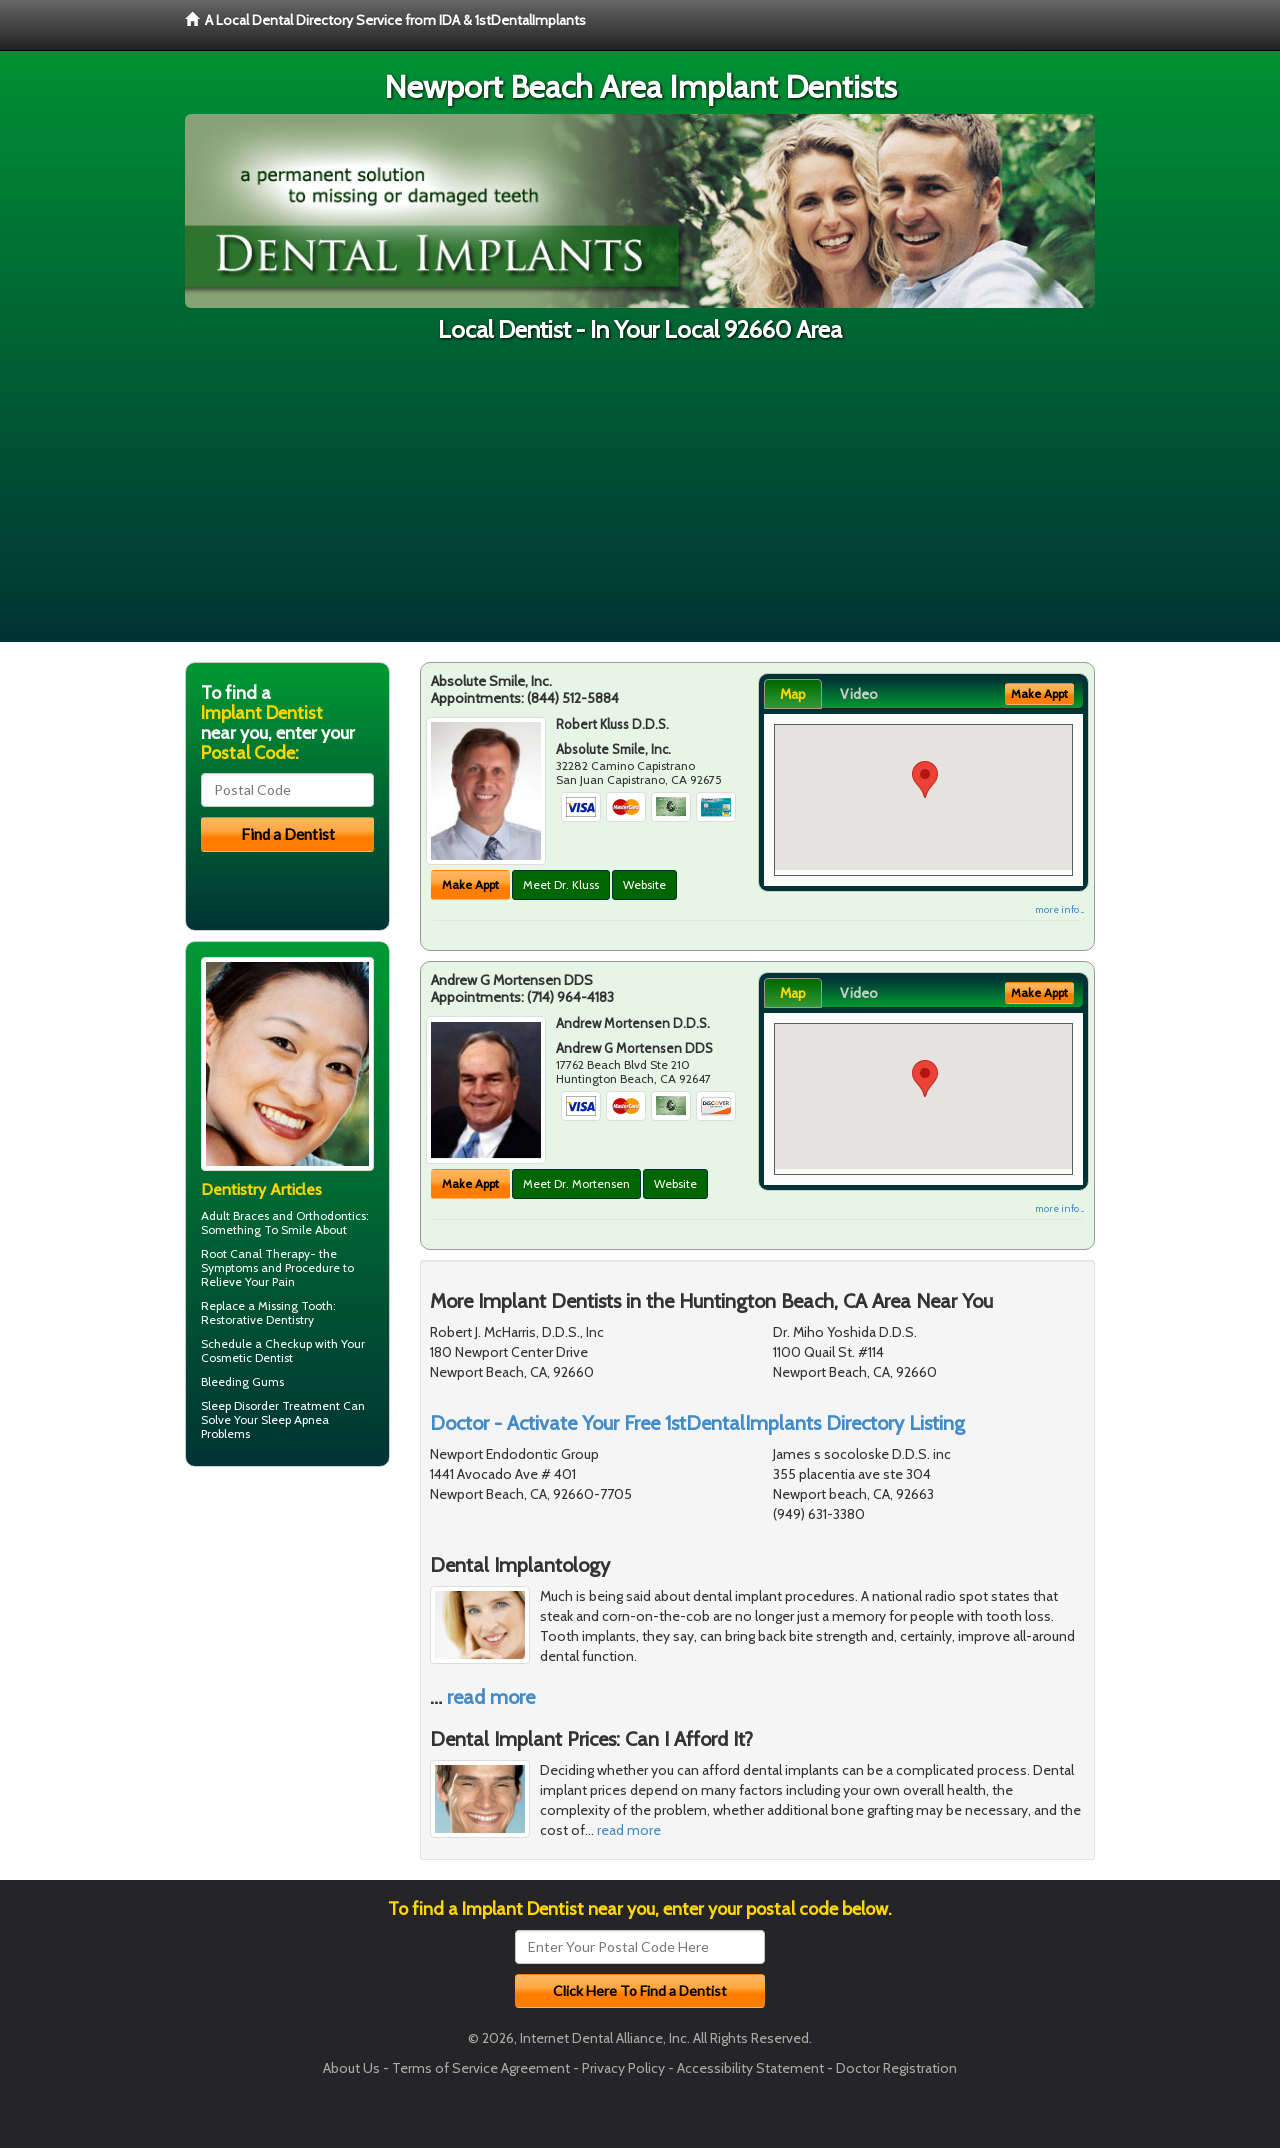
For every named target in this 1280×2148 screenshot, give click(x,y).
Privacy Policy (623, 2068)
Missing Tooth (295, 1305)
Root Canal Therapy (255, 1253)
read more (491, 1697)
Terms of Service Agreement (481, 2068)
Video (859, 694)
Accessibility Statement (750, 2068)
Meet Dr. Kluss (561, 884)
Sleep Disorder (240, 1405)
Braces (251, 1215)
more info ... (1059, 909)
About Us (351, 2068)
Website (644, 884)
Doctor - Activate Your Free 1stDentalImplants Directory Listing (697, 1423)
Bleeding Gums (242, 1381)
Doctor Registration (896, 2068)
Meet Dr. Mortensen (576, 1183)
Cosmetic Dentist (247, 1357)
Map (793, 694)
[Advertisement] (640, 502)
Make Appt (470, 884)
